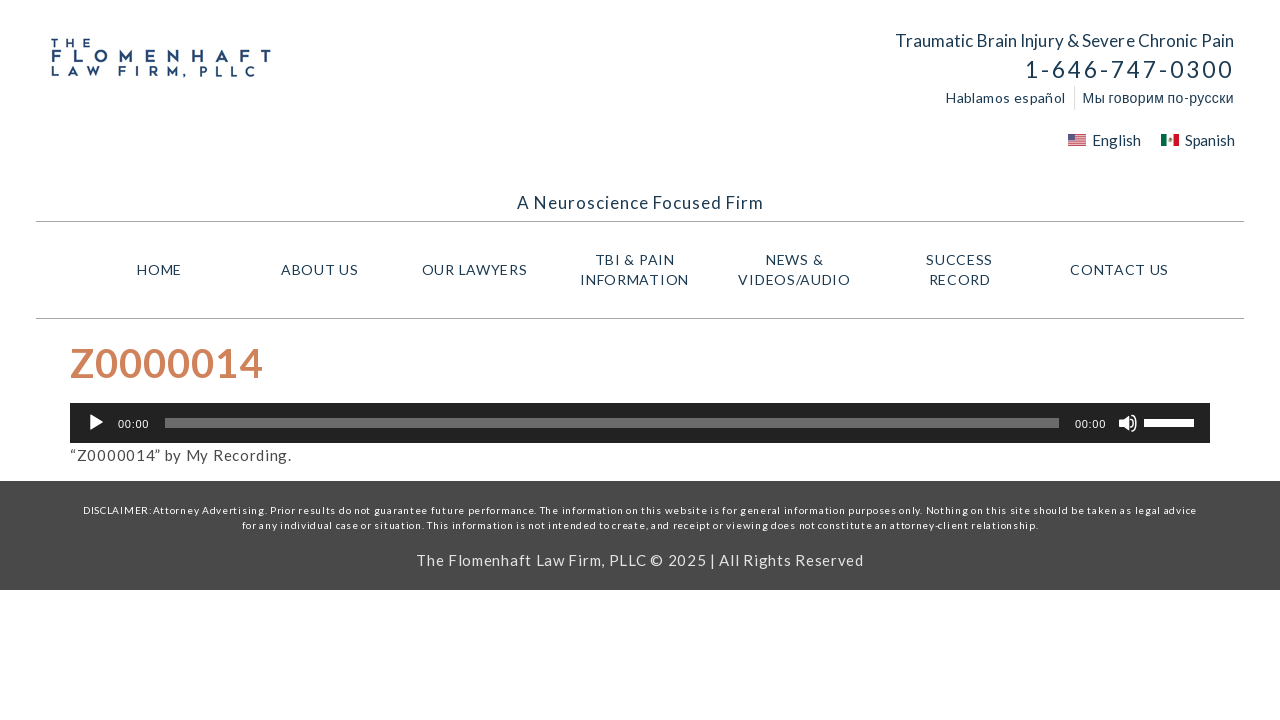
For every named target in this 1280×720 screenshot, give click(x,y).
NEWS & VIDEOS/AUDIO (799, 269)
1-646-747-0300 (1129, 69)
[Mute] (1128, 423)
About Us (320, 269)
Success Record (959, 269)
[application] (640, 423)
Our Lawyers (480, 270)
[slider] (612, 423)
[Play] (96, 423)
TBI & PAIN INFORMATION (639, 269)
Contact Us (1119, 269)
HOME (159, 269)
